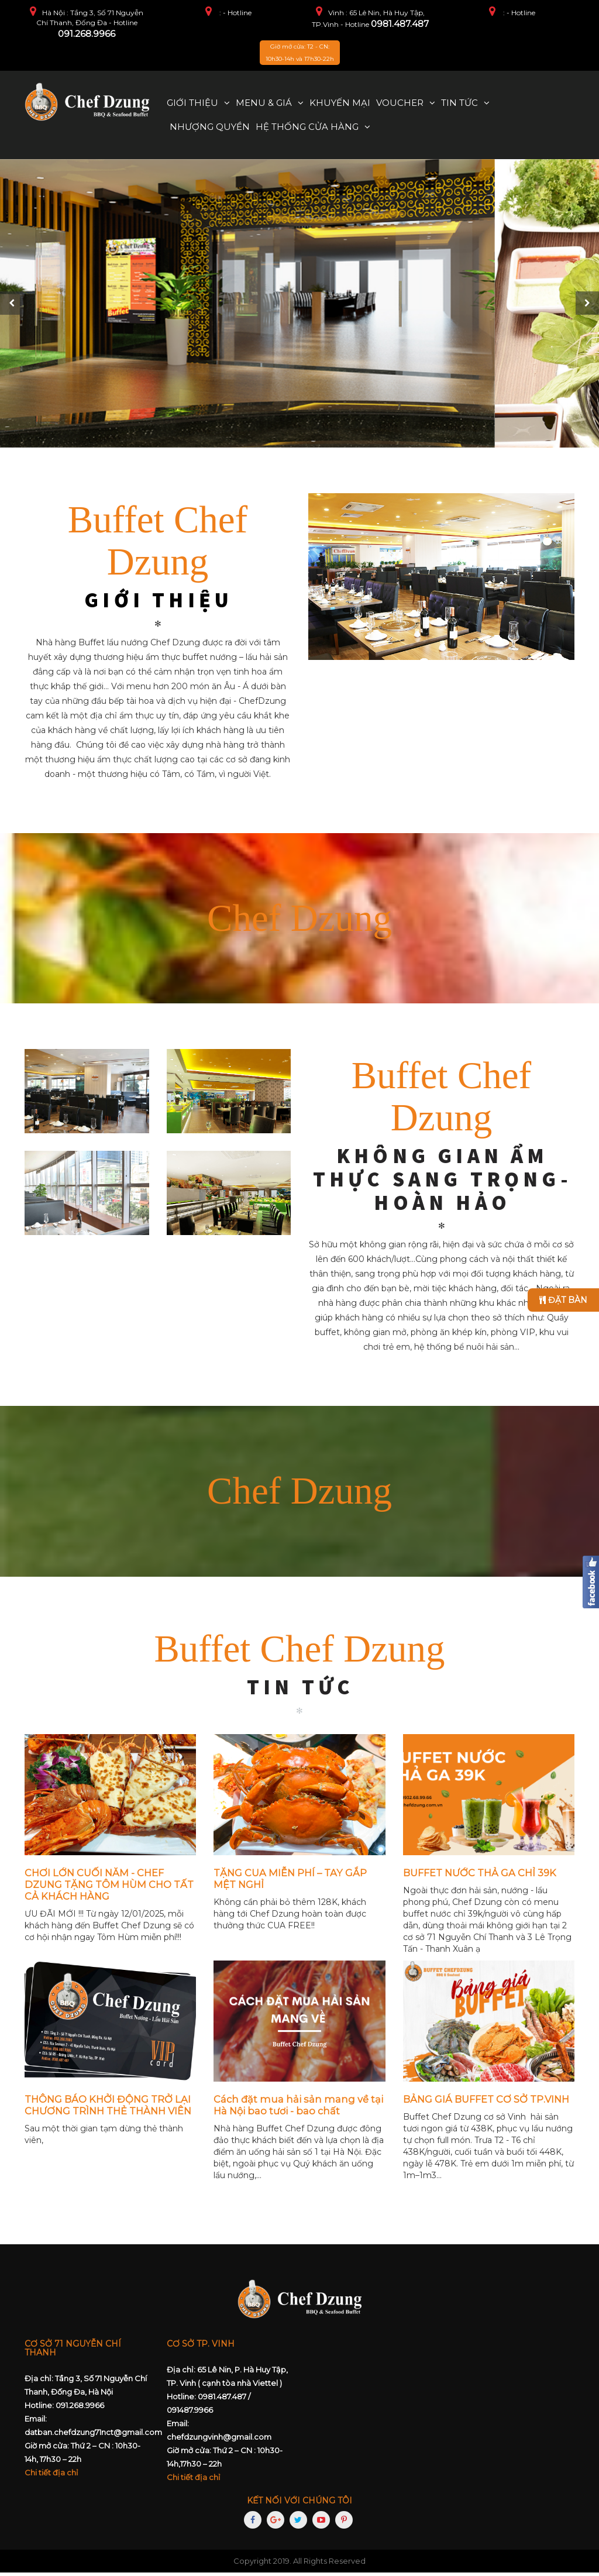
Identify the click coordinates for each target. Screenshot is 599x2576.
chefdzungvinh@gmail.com (219, 2440)
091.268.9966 (86, 33)
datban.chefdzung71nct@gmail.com (93, 2436)
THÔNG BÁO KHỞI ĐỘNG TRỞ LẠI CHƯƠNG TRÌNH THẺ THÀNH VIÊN (108, 2108)
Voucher (400, 102)
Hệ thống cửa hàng (307, 126)
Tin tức (459, 102)
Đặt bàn (563, 1300)
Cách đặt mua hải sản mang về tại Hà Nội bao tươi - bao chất (298, 2108)
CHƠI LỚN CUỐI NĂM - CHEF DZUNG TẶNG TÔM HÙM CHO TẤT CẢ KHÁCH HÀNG (109, 1888)
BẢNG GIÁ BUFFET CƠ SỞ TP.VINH (486, 2103)
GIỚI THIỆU (158, 604)
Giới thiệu (192, 102)
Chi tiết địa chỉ (51, 2476)
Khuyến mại (339, 102)
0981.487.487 (400, 23)
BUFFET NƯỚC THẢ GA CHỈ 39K (479, 1876)
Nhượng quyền (210, 126)
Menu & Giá (264, 102)
